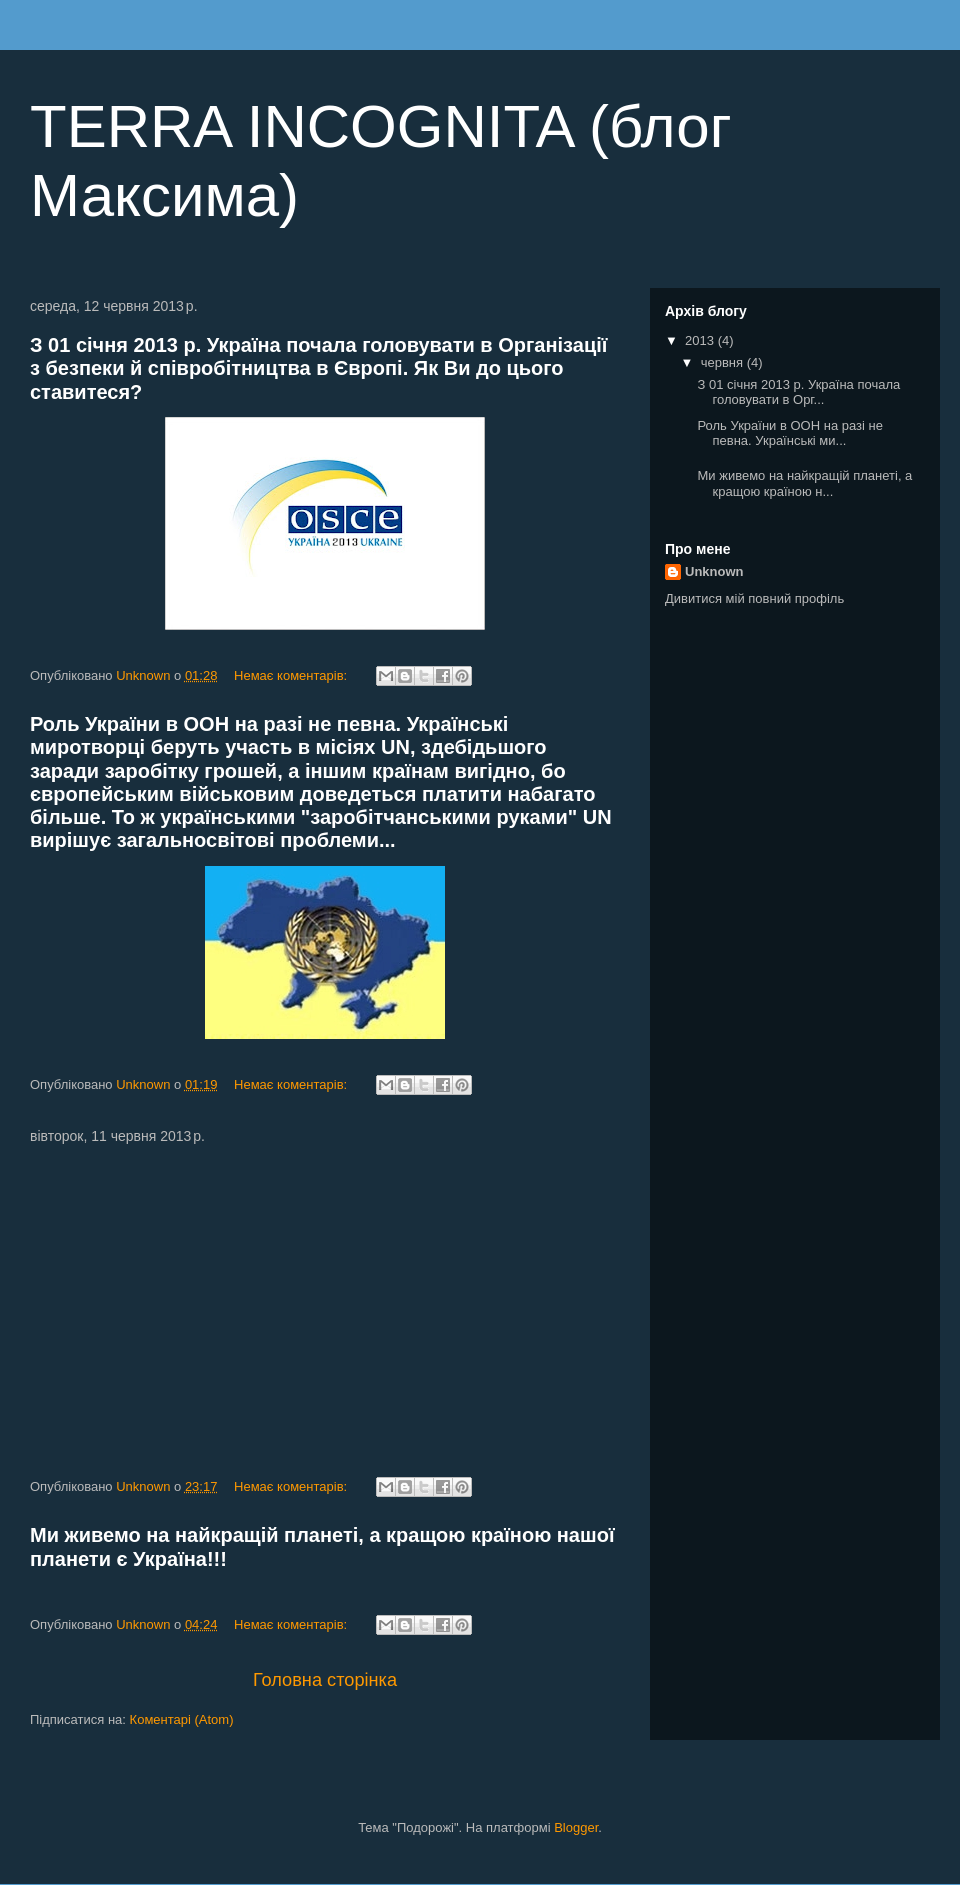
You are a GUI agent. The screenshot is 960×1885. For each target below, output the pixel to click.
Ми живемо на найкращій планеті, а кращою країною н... (804, 483)
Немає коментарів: (292, 675)
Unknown (714, 571)
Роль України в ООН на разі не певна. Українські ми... (789, 433)
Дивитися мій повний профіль (754, 598)
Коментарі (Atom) (182, 1719)
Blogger (576, 1827)
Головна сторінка (325, 1680)
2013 (701, 340)
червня (724, 362)
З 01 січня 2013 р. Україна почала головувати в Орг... (798, 392)
